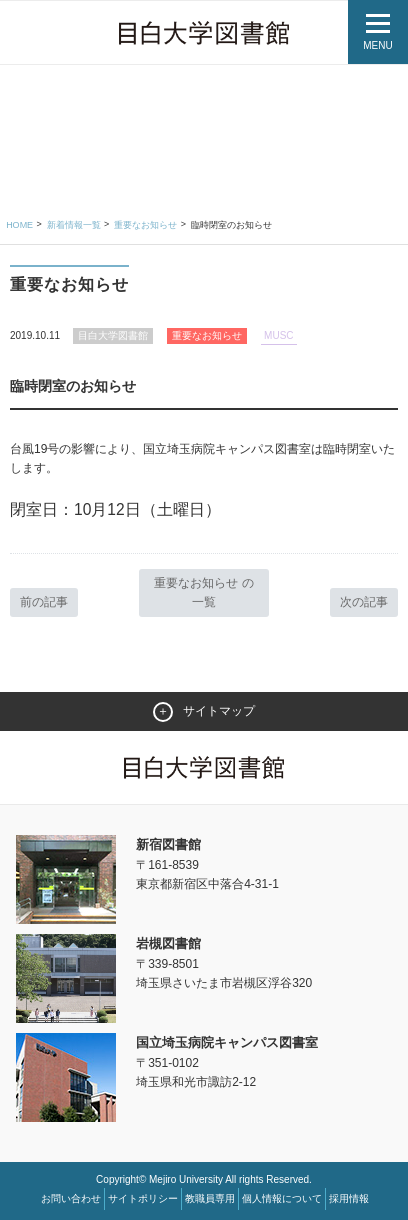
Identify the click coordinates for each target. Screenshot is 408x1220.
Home (19, 225)
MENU (377, 45)
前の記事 (44, 602)
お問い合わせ (71, 1198)
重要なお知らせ (145, 225)
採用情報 (349, 1198)
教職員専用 (210, 1198)
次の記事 (364, 602)
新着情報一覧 (74, 225)
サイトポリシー (143, 1198)
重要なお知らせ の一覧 (203, 592)
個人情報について (282, 1198)
